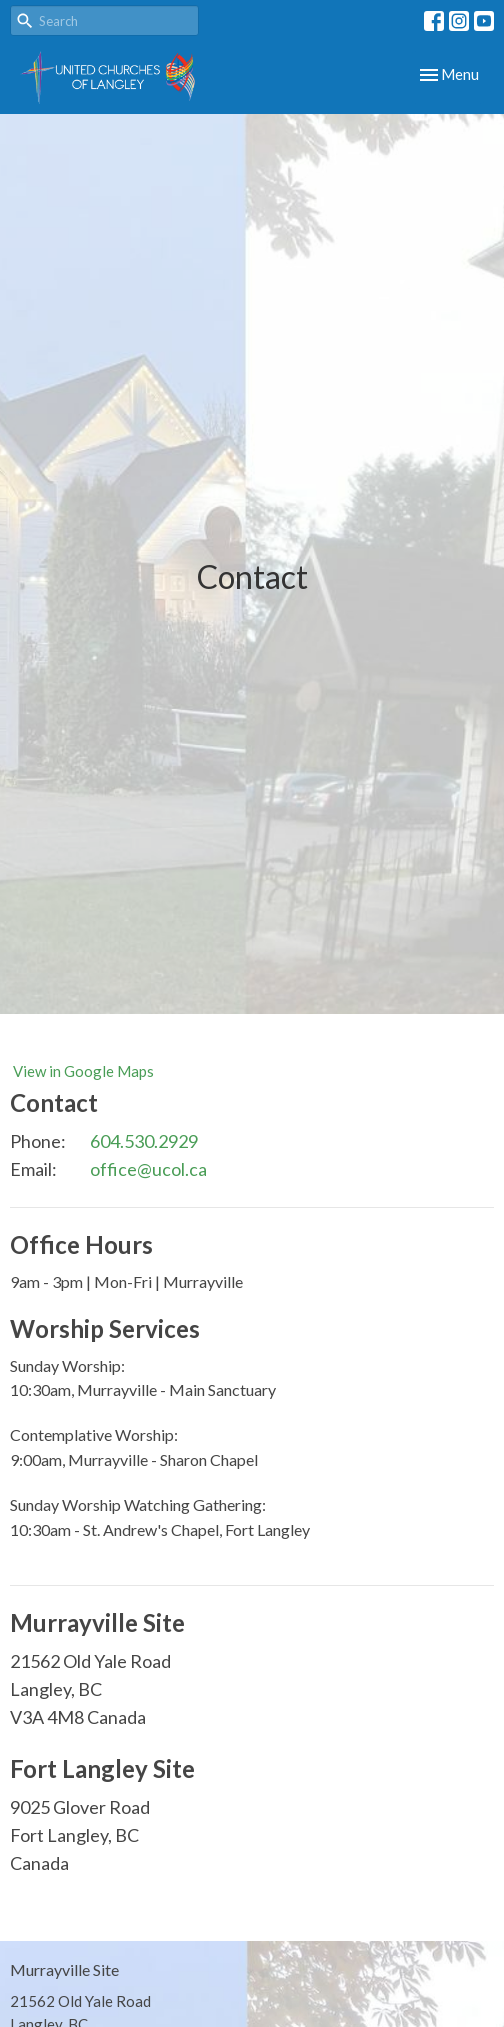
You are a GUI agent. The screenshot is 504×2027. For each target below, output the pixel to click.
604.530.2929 (144, 1141)
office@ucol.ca (148, 1169)
